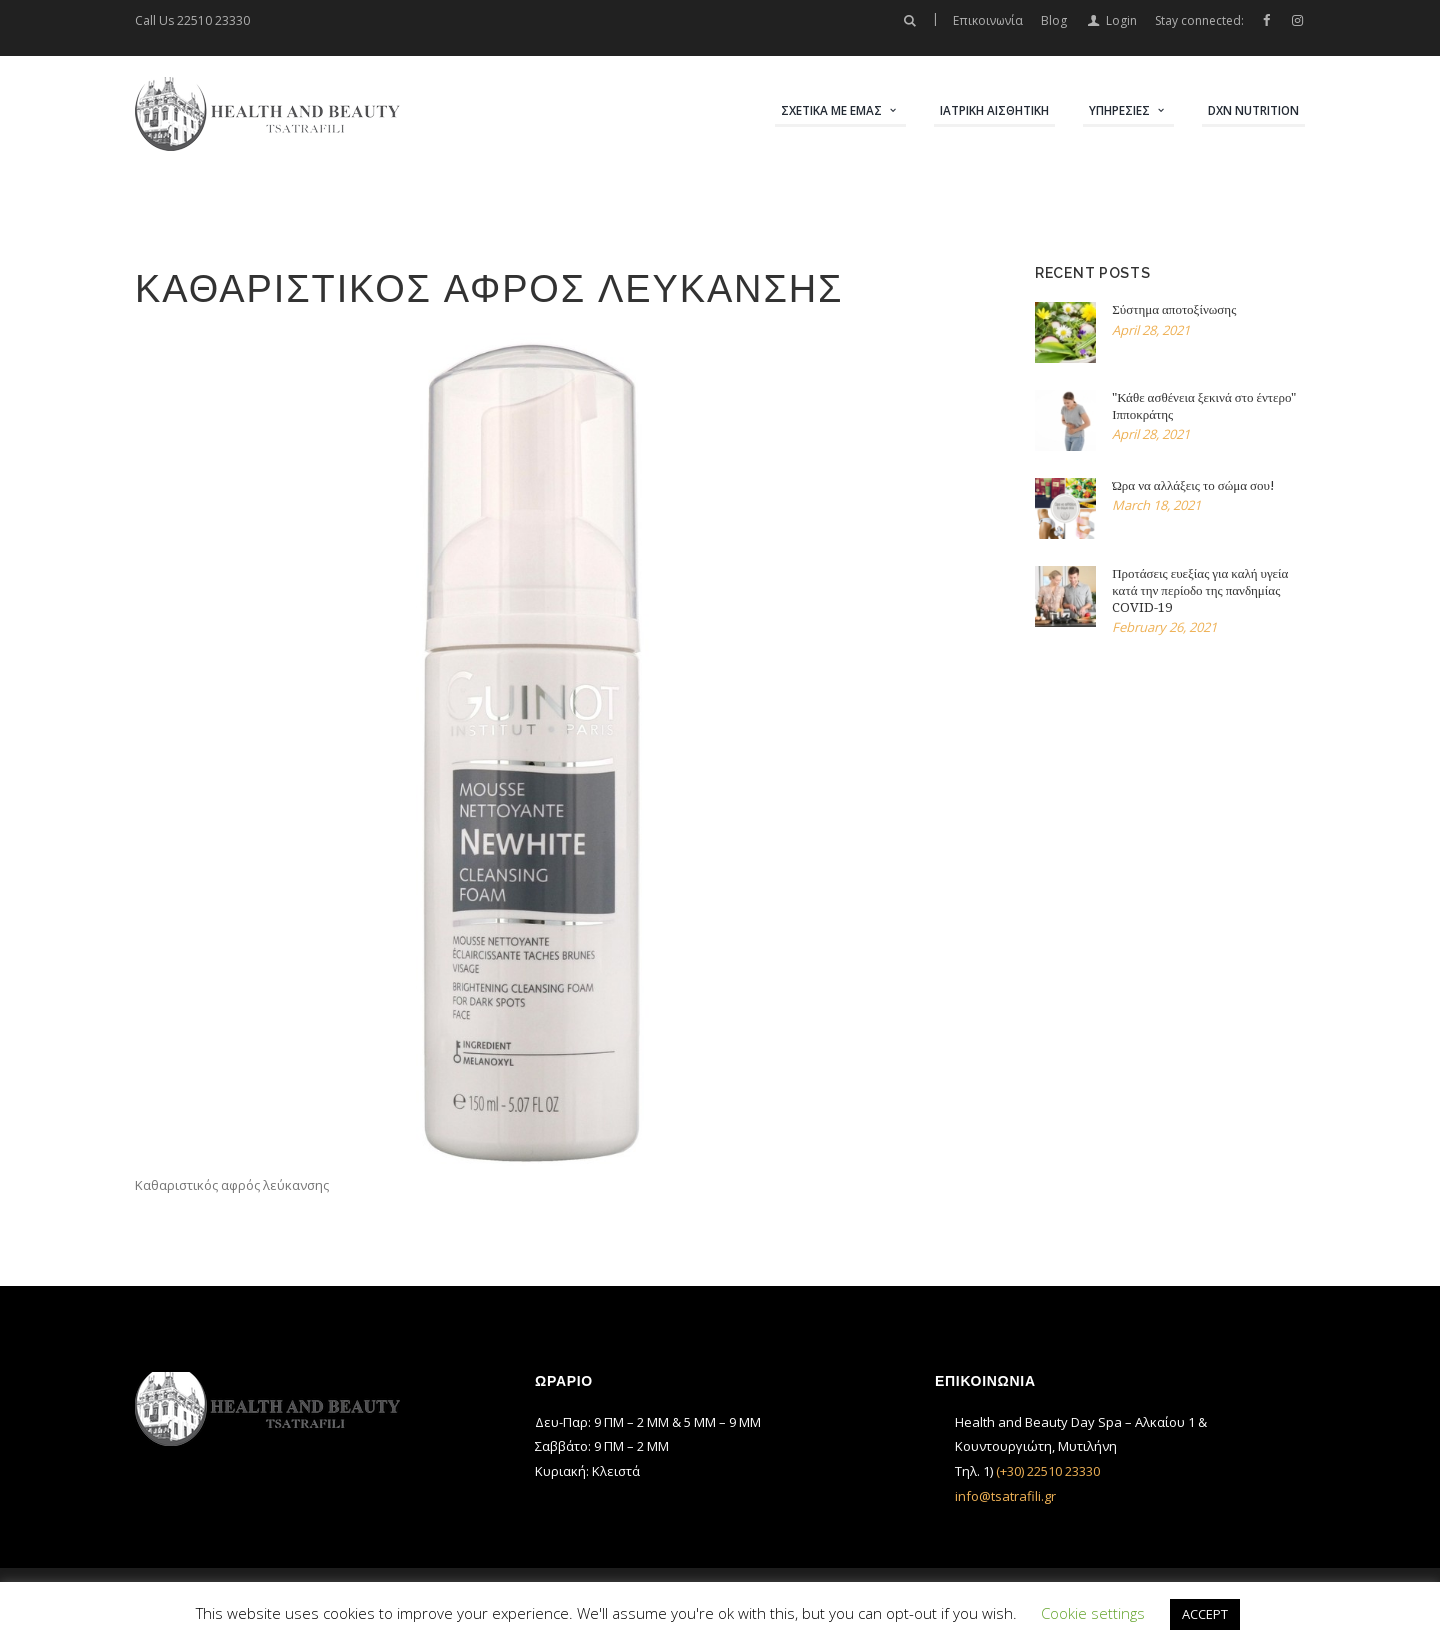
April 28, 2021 (1151, 330)
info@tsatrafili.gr (1005, 1496)
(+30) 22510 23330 (1048, 1471)
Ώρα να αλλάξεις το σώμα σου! (1193, 485)
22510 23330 (213, 20)
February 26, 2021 (1164, 627)
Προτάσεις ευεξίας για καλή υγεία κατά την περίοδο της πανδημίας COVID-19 (1200, 590)
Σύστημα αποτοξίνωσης (1174, 309)
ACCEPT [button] (1205, 1614)
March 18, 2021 (1156, 505)
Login (1121, 20)
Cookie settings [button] (1093, 1613)
